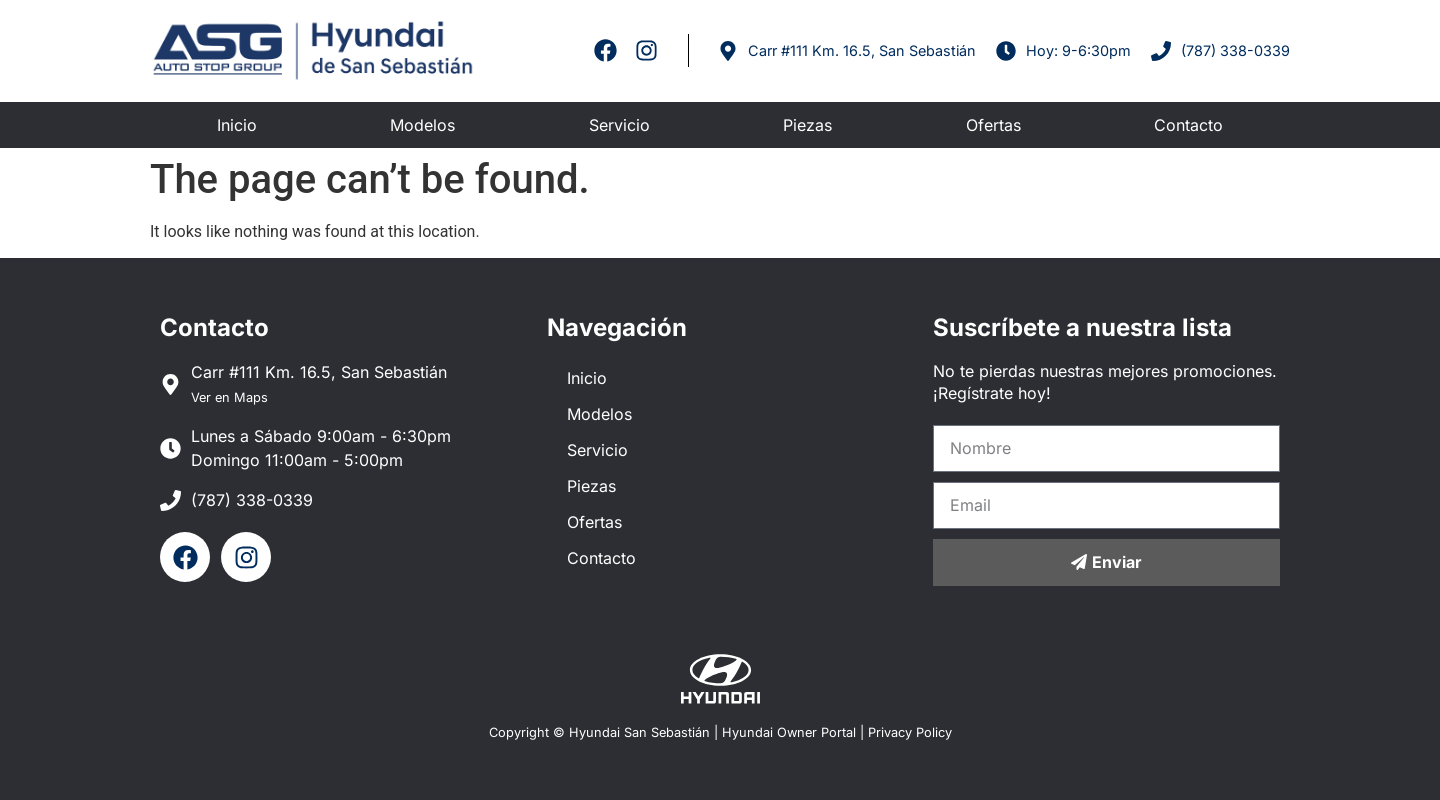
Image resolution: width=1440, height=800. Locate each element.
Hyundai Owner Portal (789, 732)
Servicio (619, 125)
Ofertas (993, 125)
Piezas (807, 125)
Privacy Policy (910, 732)
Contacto (1188, 125)
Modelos (422, 125)
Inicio (237, 125)
